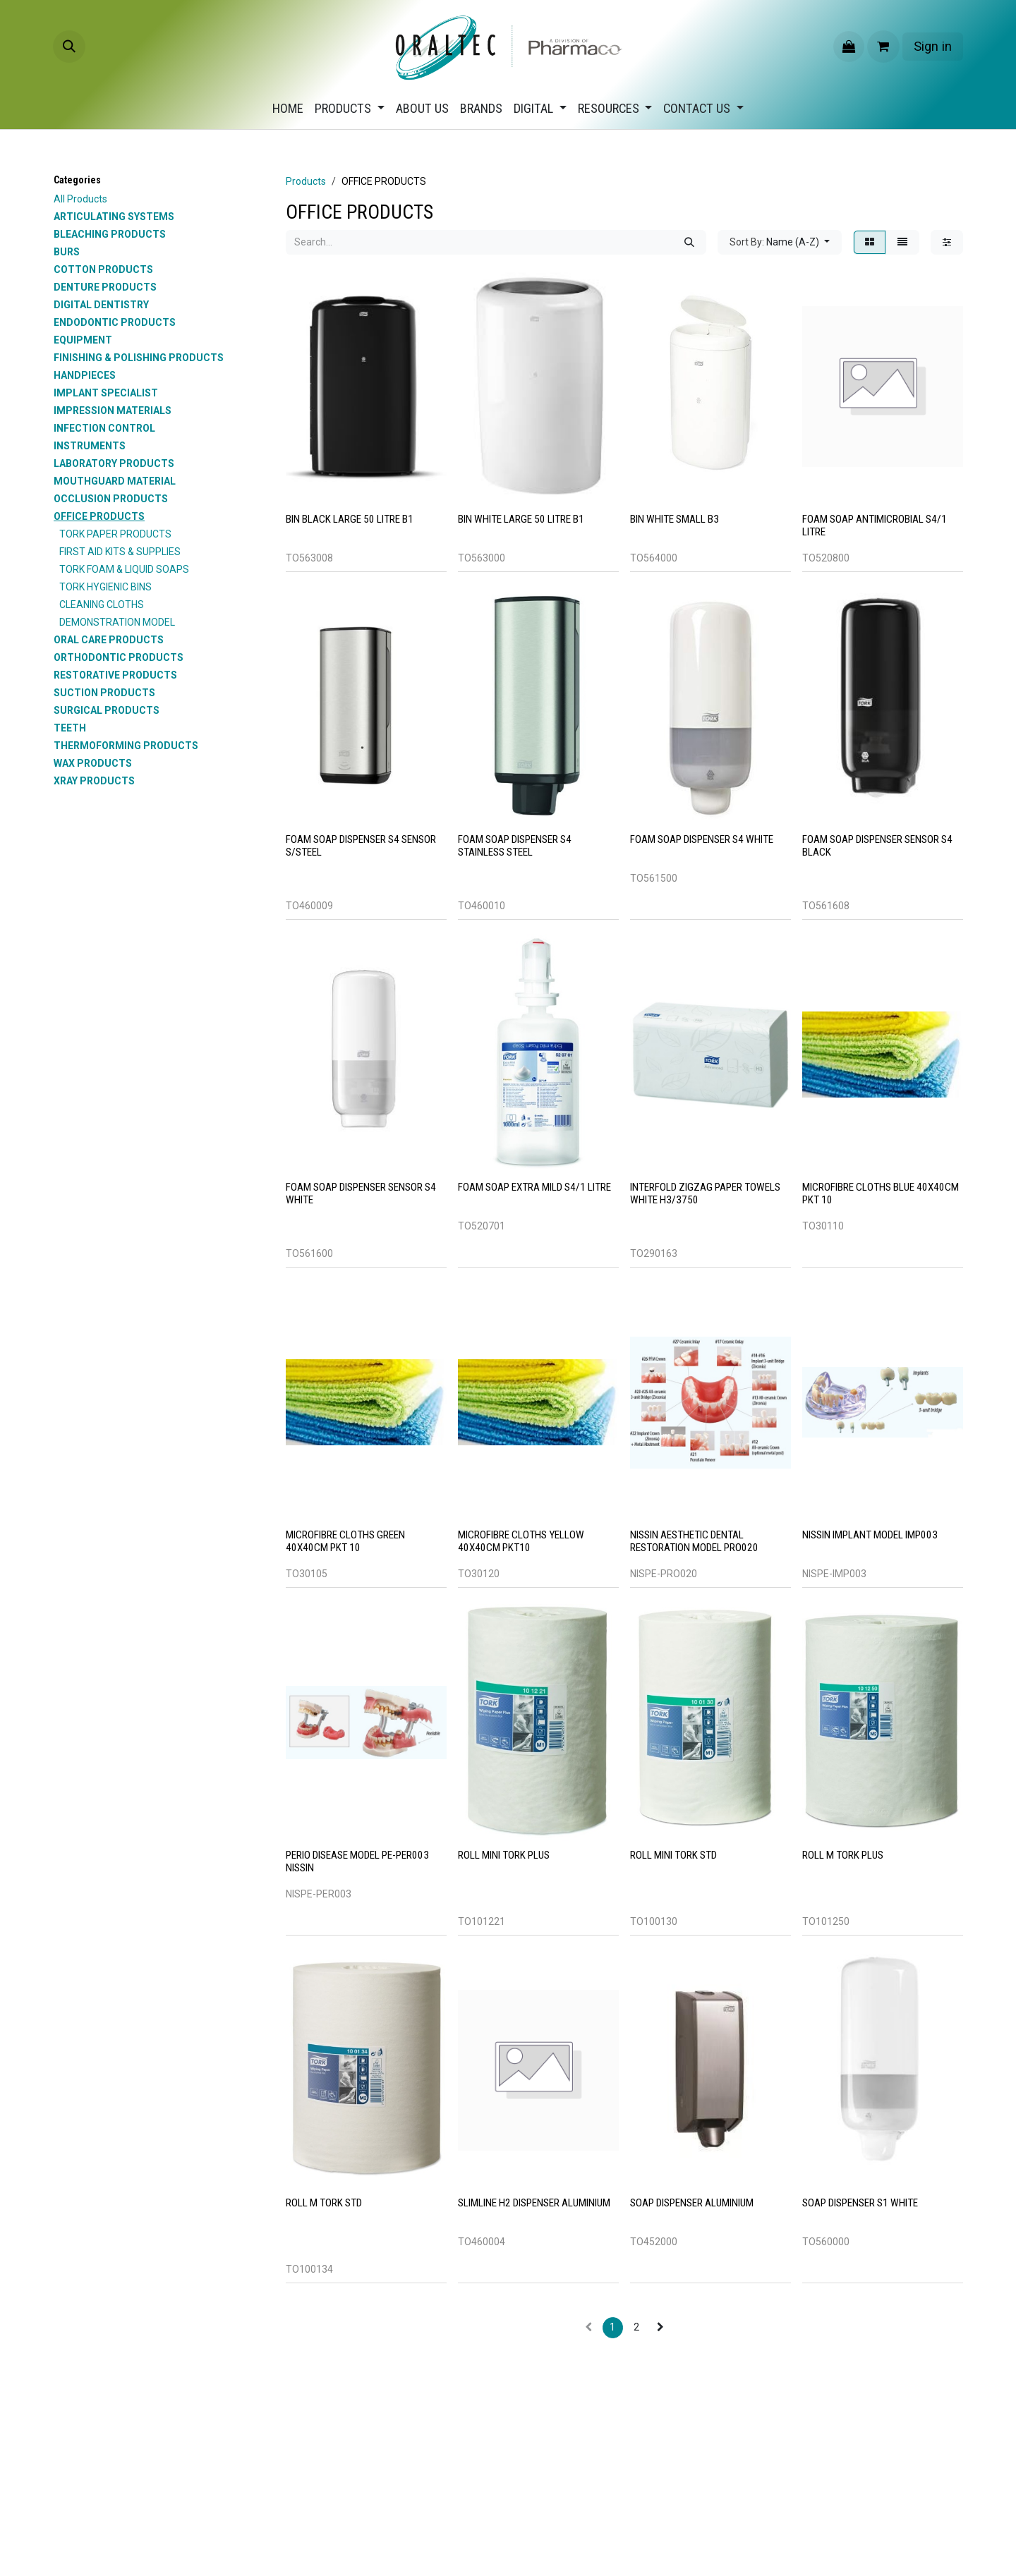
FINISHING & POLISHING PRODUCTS (139, 357)
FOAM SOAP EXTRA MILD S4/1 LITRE (534, 1187)
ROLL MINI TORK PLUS (504, 1855)
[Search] (689, 242)
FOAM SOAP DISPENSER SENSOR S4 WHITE (361, 1193)
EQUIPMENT (83, 340)
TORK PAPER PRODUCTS (115, 534)
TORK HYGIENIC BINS (105, 587)
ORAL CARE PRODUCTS (109, 639)
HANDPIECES (85, 375)
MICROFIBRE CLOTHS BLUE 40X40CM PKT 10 (880, 1193)
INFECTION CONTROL (104, 428)
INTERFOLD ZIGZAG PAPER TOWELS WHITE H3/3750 (705, 1193)
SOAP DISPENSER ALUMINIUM (692, 2203)
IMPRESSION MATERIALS (112, 410)
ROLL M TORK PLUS (842, 1855)
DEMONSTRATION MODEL (117, 622)
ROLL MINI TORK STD (673, 1855)
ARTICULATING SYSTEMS (114, 216)
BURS (67, 251)
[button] (69, 46)
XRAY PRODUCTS (94, 780)
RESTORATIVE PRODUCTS (115, 675)
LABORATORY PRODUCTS (114, 463)
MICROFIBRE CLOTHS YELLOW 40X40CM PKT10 (521, 1541)
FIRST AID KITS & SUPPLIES (120, 551)
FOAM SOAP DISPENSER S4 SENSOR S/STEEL (361, 845)
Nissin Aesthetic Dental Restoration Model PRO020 (694, 1541)
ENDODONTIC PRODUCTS (115, 322)
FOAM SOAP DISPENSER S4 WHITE (701, 838)
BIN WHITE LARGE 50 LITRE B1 (521, 519)
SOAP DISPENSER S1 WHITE (860, 2203)
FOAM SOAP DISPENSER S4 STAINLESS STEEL (515, 845)
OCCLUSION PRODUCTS (111, 498)
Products (306, 181)
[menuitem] (288, 108)
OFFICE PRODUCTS (99, 516)
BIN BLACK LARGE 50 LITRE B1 (349, 519)
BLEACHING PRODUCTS (110, 234)
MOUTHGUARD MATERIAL (115, 481)
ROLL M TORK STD (324, 2203)
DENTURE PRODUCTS (105, 287)
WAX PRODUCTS (93, 763)
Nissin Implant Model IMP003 (870, 1535)
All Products (80, 199)
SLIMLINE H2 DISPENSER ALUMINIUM (534, 2203)
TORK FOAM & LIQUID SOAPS (124, 569)
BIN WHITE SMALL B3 (674, 519)
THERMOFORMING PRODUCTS (126, 745)
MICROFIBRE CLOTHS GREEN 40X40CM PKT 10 (345, 1541)
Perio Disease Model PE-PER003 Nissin (357, 1861)
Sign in (933, 46)
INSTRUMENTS (90, 445)
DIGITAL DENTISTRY (101, 304)
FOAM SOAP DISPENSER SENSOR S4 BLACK (877, 845)
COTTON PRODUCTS (103, 269)
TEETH (70, 728)
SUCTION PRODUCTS (104, 692)
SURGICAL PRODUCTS (106, 710)
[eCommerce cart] (883, 46)
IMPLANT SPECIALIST (106, 393)
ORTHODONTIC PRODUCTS (118, 657)
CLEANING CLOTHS (101, 604)
